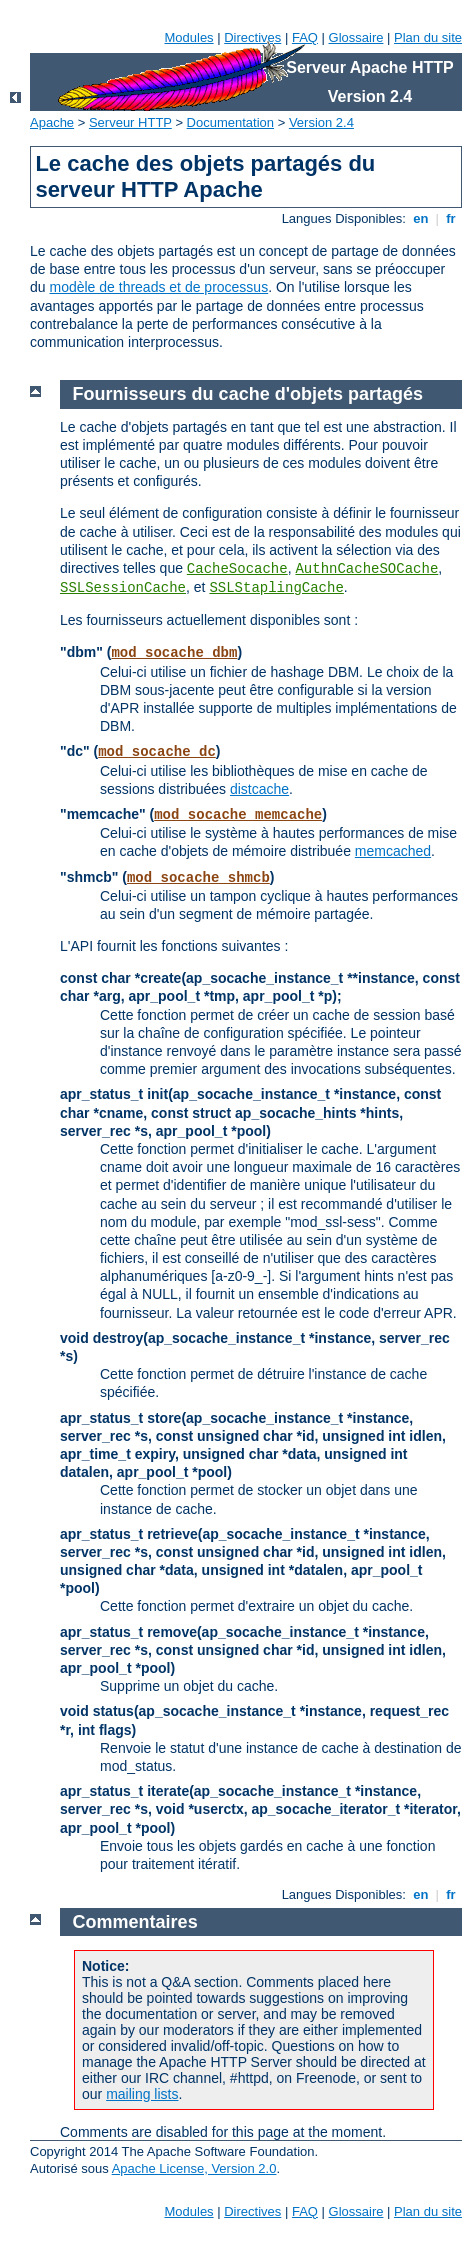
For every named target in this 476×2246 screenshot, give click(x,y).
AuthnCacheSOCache (366, 569)
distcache (259, 789)
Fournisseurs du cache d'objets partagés (248, 394)
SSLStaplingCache (276, 588)
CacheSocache (237, 569)
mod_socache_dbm (174, 653)
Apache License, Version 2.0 (194, 2168)
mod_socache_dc (157, 752)
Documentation (230, 122)
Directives (252, 37)
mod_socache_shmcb (198, 878)
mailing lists (142, 2094)
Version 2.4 (321, 122)
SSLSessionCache (123, 588)
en (421, 218)
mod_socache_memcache (238, 815)
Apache (52, 122)
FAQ (305, 37)
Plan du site (428, 37)
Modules (188, 37)
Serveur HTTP (130, 122)
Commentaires (135, 1922)
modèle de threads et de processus (158, 287)
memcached (393, 851)
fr (451, 218)
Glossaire (356, 37)
